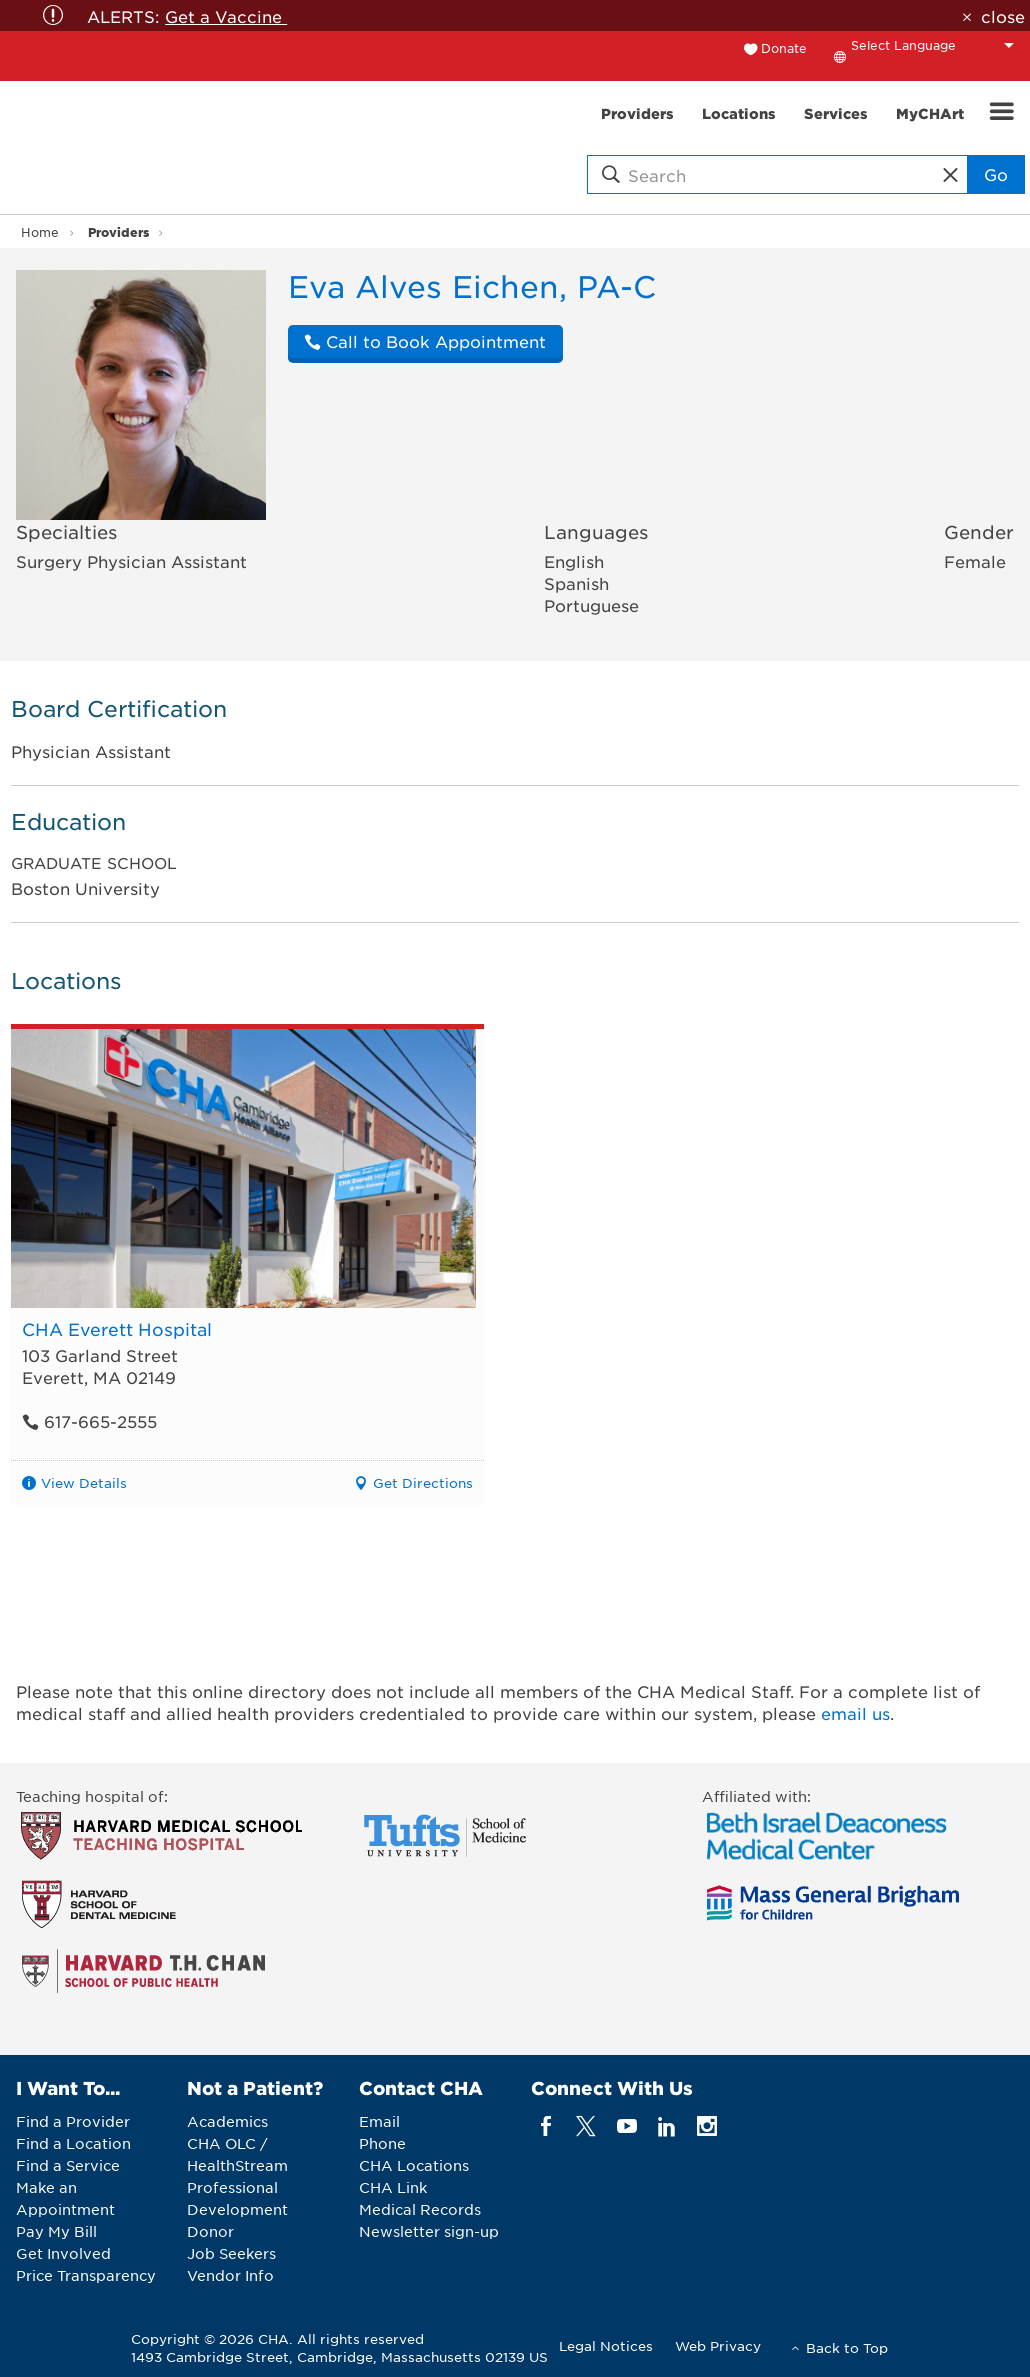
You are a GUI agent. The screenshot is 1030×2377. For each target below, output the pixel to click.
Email (379, 2121)
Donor (210, 2231)
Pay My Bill (56, 2231)
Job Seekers (231, 2253)
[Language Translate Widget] (938, 45)
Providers (118, 231)
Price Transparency (86, 2275)
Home (40, 232)
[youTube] (626, 2126)
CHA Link (393, 2187)
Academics (227, 2121)
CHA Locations (414, 2165)
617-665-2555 (89, 1421)
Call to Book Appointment (425, 341)
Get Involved (63, 2253)
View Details (84, 1482)
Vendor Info (230, 2275)
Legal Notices (606, 2345)
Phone (382, 2143)
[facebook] (546, 2126)
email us (855, 1713)
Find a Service (68, 2165)
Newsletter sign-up (429, 2231)
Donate (784, 48)
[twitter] (586, 2126)
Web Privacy (718, 2345)
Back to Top (847, 2347)
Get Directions (423, 1482)
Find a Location (73, 2143)
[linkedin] (666, 2126)
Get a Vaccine (226, 16)
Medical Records (420, 2209)
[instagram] (707, 2126)
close (1003, 16)
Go (996, 174)
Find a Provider (73, 2121)
